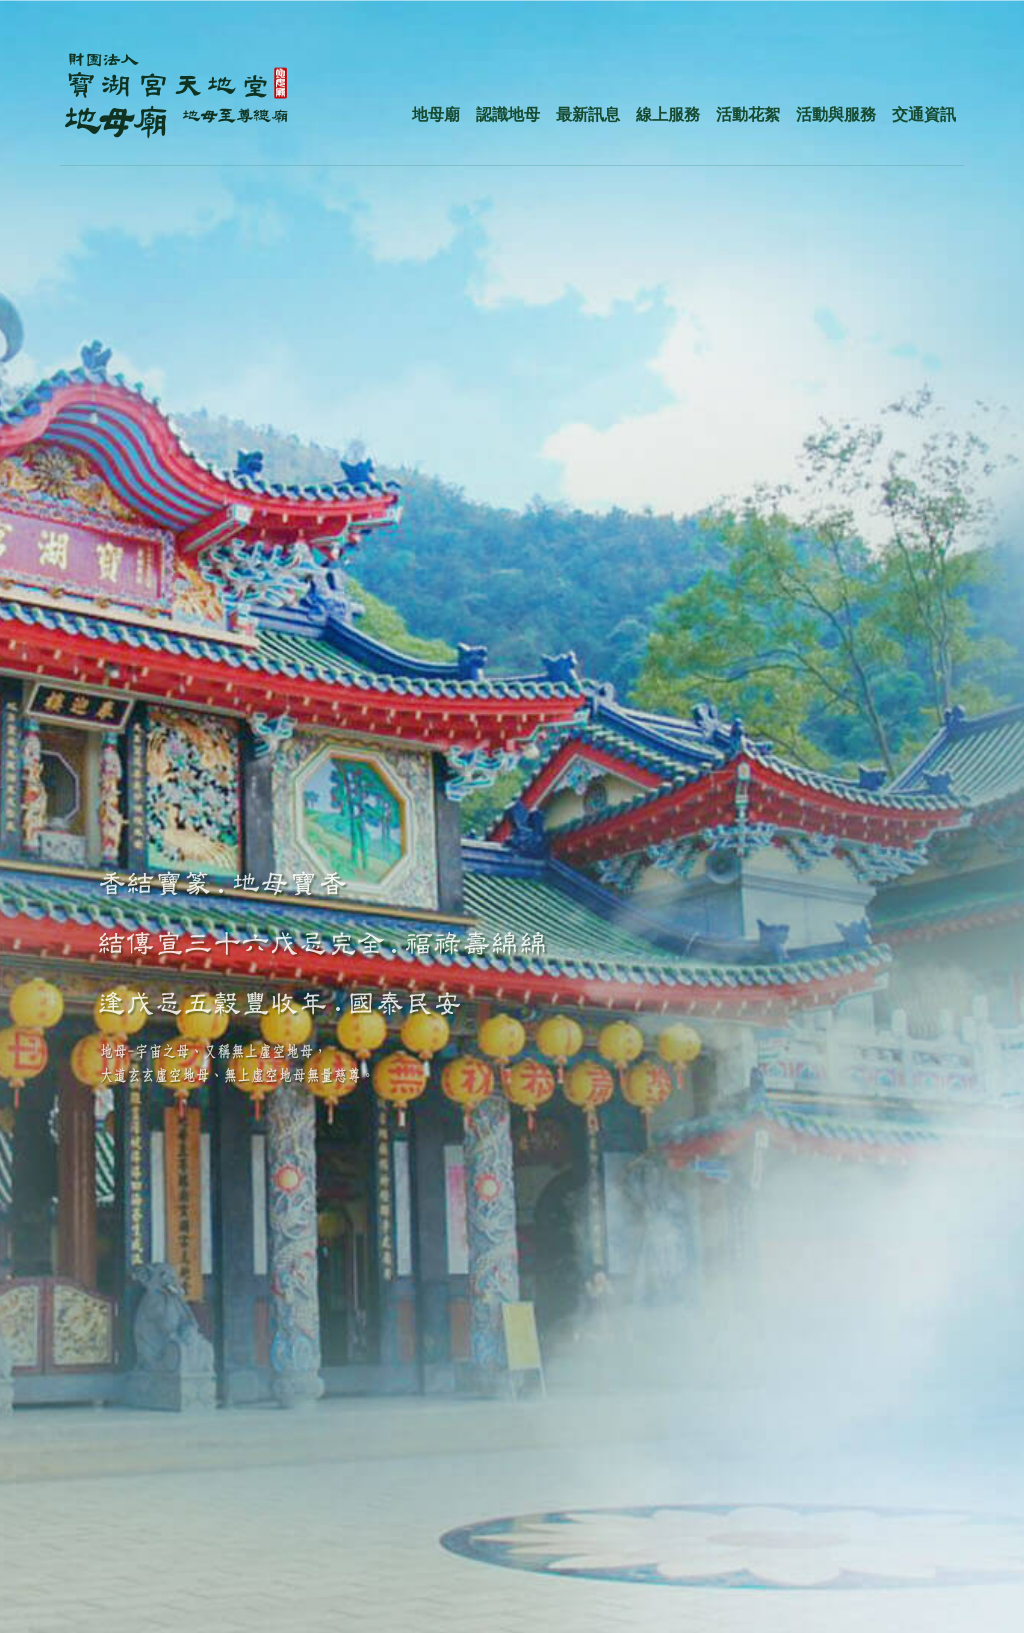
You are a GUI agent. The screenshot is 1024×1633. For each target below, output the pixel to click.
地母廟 (436, 114)
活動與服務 (836, 114)
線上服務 (668, 114)
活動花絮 (748, 114)
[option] (512, 816)
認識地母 (508, 114)
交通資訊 (924, 114)
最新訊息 (588, 114)
